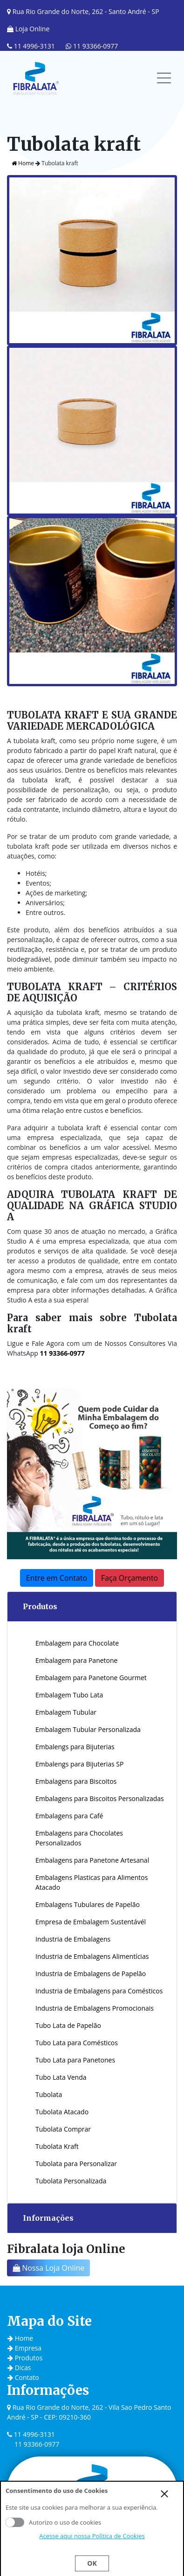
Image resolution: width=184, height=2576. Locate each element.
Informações (48, 2218)
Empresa (24, 2348)
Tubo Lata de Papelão (68, 2025)
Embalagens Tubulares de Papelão (87, 1904)
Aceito (15, 2522)
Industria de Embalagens (72, 1939)
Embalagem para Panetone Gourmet (91, 1677)
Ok (91, 2563)
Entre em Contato (56, 1578)
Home (23, 163)
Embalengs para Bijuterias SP (79, 1764)
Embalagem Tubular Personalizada (88, 1729)
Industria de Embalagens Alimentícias (92, 1956)
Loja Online (28, 28)
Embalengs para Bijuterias (75, 1746)
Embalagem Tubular (65, 1712)
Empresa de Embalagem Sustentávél (90, 1921)
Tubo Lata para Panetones (75, 2059)
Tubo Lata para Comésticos (76, 2042)
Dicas (19, 2367)
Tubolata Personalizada (70, 2180)
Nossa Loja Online (48, 2268)
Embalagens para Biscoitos (75, 1781)
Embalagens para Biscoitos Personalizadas (99, 1798)
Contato (23, 2377)
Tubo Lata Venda (61, 2077)
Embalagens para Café (69, 1815)
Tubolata (48, 2094)
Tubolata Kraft (57, 2146)
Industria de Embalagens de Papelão (90, 1973)
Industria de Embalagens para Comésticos (99, 1990)
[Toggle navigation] (164, 78)
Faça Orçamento (129, 1578)
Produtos (40, 1606)
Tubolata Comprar (63, 2129)
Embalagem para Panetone (76, 1660)
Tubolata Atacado (62, 2111)
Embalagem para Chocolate (77, 1643)
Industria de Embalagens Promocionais (94, 2008)
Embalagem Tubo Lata (69, 1694)
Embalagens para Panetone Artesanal (92, 1860)
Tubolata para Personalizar (76, 2163)
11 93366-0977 (92, 46)
